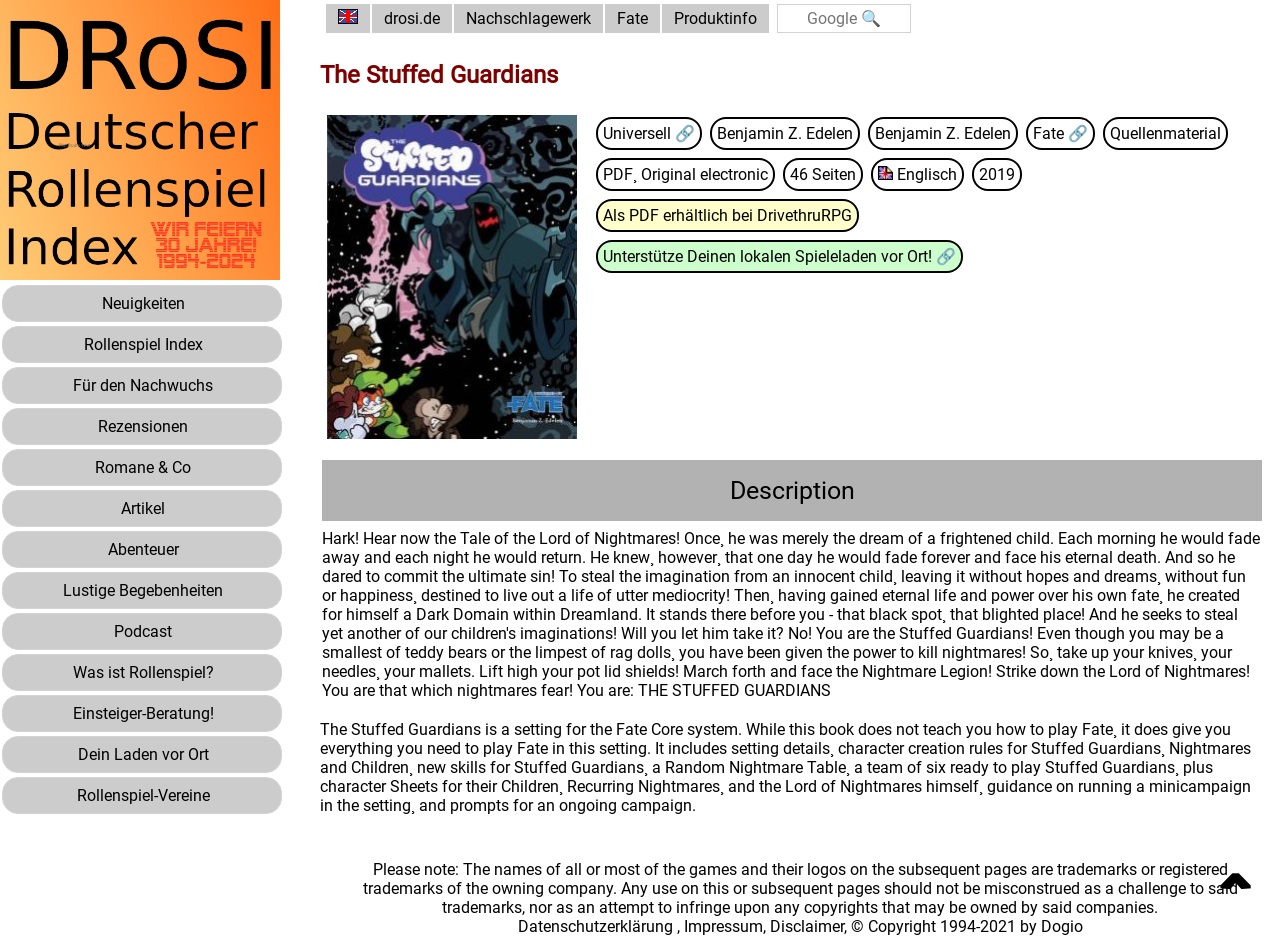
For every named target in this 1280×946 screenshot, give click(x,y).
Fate (632, 18)
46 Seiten (823, 174)
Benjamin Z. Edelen (785, 133)
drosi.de (412, 18)
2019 (997, 174)
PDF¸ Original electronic (685, 174)
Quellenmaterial (1165, 133)
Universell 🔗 (649, 133)
